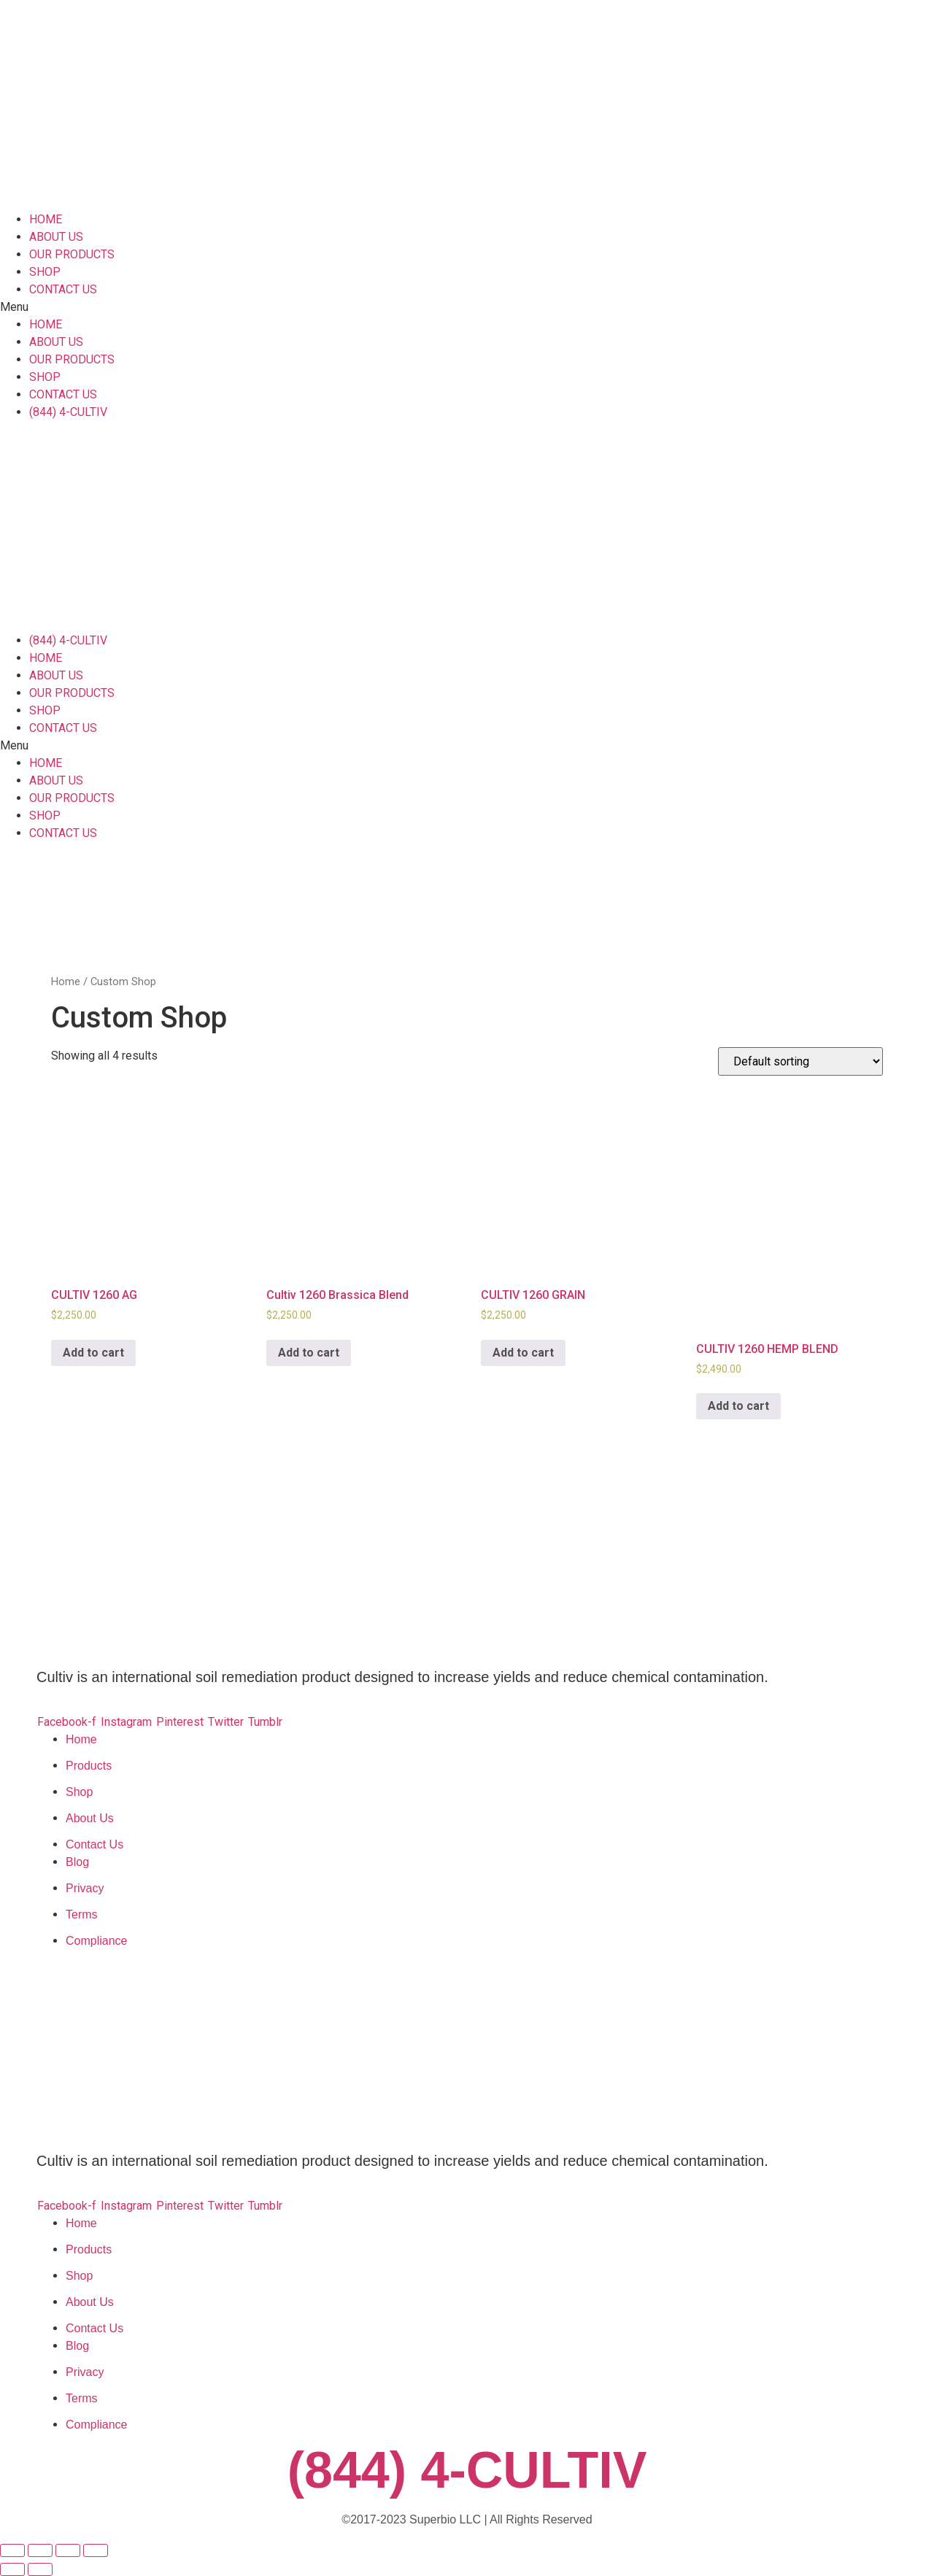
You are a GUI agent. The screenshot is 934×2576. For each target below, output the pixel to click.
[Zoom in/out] (95, 2550)
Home (65, 981)
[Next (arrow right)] (40, 2569)
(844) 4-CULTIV (467, 2470)
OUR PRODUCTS (72, 254)
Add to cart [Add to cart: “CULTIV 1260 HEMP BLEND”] (738, 1406)
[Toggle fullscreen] (67, 2550)
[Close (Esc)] (12, 2550)
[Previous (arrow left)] (12, 2569)
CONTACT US (63, 289)
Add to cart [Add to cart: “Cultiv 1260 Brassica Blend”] (308, 1353)
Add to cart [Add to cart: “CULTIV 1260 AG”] (93, 1353)
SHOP (45, 272)
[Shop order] (800, 1061)
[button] (467, 307)
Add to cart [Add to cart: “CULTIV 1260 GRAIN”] (523, 1353)
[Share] (40, 2550)
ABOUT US (56, 237)
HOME (45, 219)
